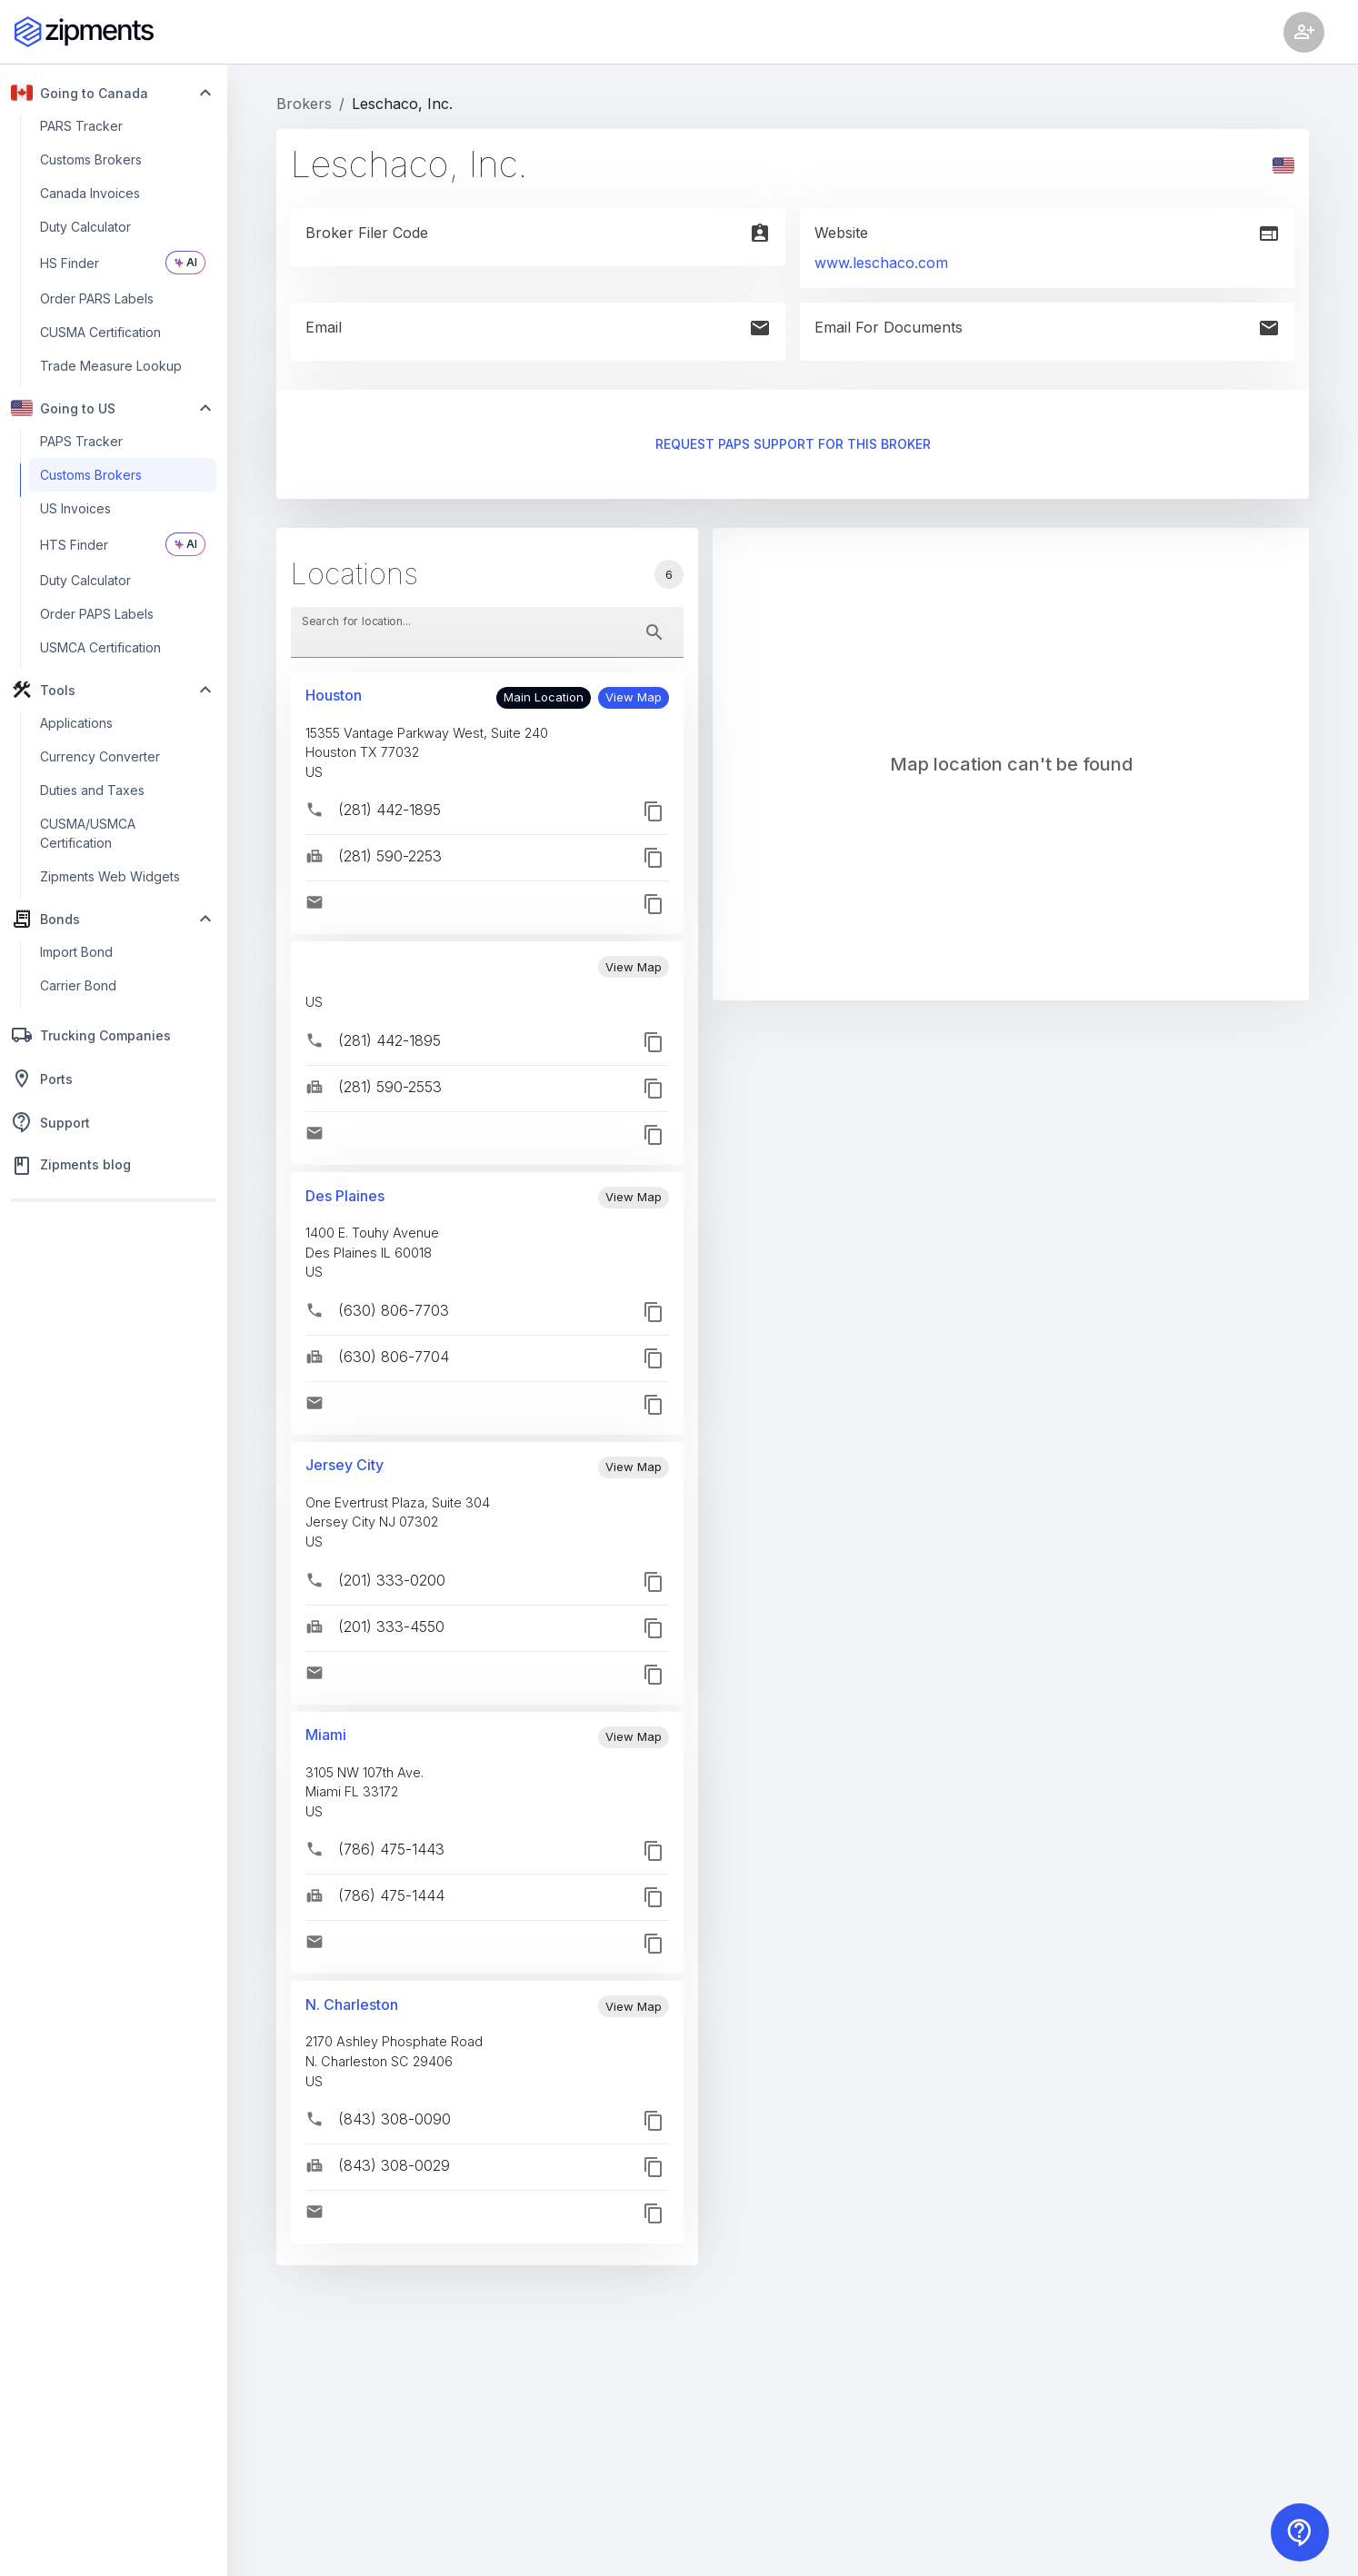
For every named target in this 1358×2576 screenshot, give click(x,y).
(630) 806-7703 (393, 1310)
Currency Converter (100, 756)
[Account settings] (1304, 32)
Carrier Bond (78, 985)
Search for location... (356, 620)
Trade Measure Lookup (111, 365)
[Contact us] (1300, 2532)
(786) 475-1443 (391, 1849)
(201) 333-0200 (391, 1580)
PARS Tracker (81, 126)
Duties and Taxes (92, 790)
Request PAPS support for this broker (792, 444)
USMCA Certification (100, 647)
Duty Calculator (85, 226)
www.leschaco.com (881, 263)
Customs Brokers (91, 159)
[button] (633, 698)
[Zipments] (84, 31)
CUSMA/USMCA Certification (87, 833)
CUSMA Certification (100, 332)
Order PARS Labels (97, 298)
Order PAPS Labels (97, 614)
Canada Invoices (90, 193)
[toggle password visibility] (654, 632)
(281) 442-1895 (389, 810)
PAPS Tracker (81, 441)
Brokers (304, 103)
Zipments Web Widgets (110, 876)
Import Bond (76, 952)
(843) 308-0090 (394, 2119)
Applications (76, 723)
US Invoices (75, 508)
